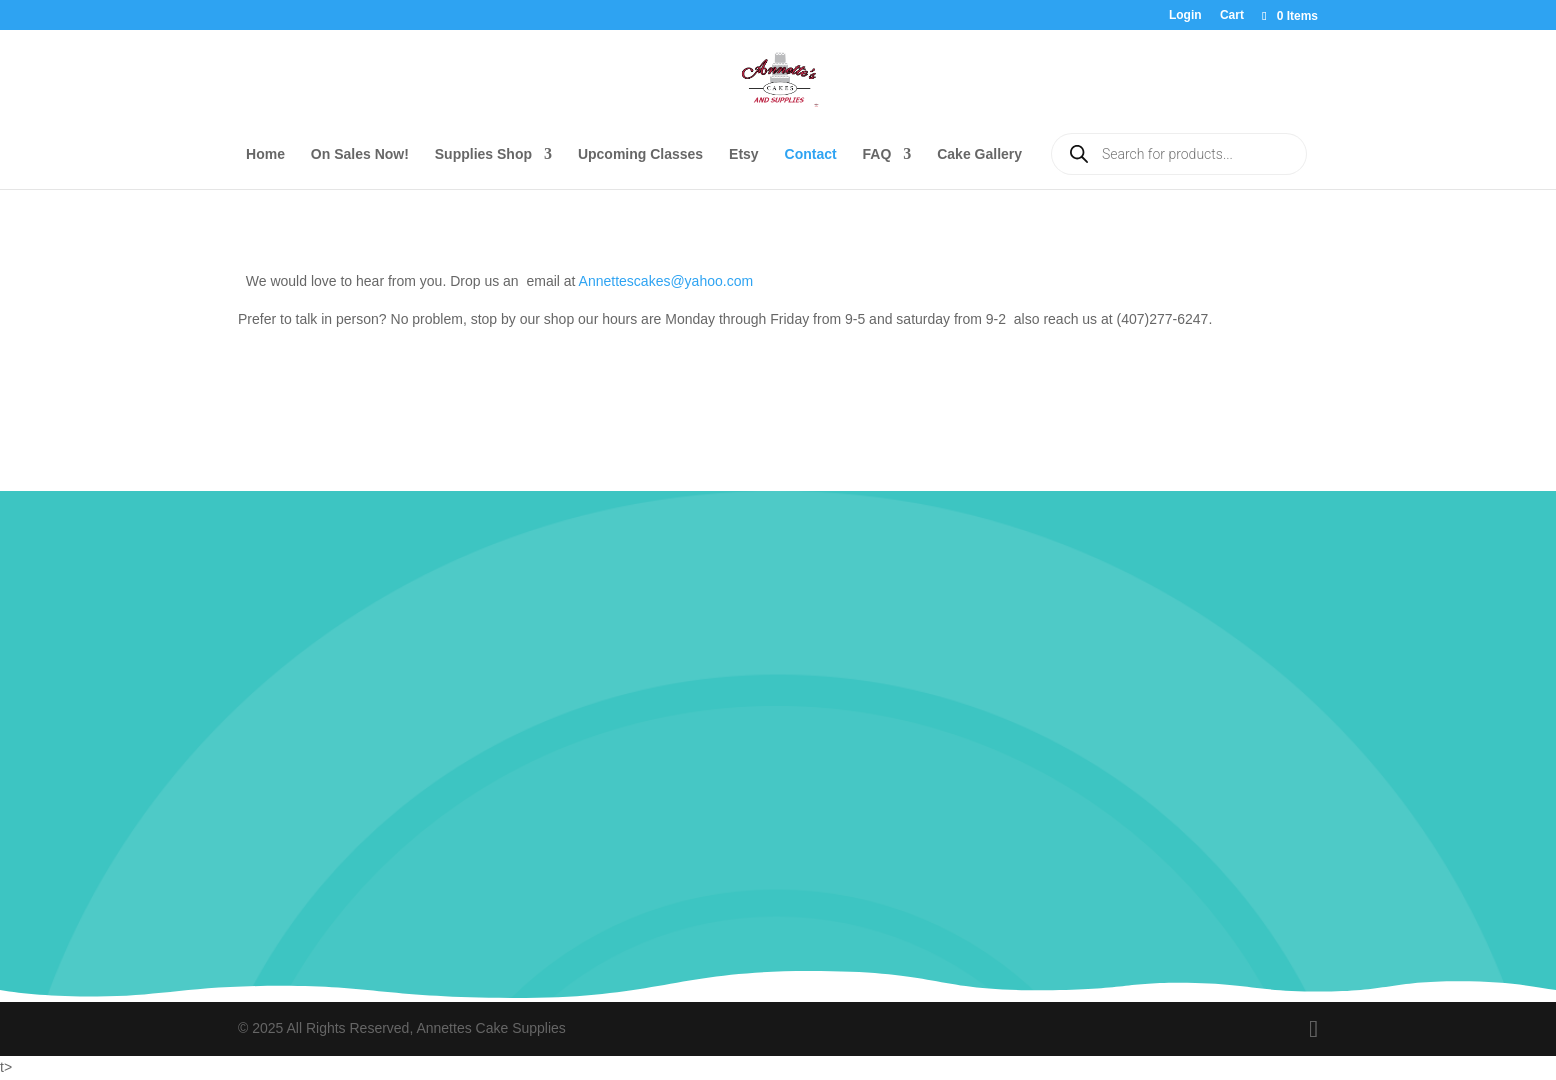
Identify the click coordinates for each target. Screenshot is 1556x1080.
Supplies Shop (483, 154)
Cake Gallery (979, 154)
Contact (811, 154)
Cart (1232, 15)
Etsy (744, 154)
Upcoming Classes (640, 154)
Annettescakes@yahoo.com (666, 281)
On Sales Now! (360, 154)
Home (265, 154)
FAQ (877, 154)
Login (1185, 15)
